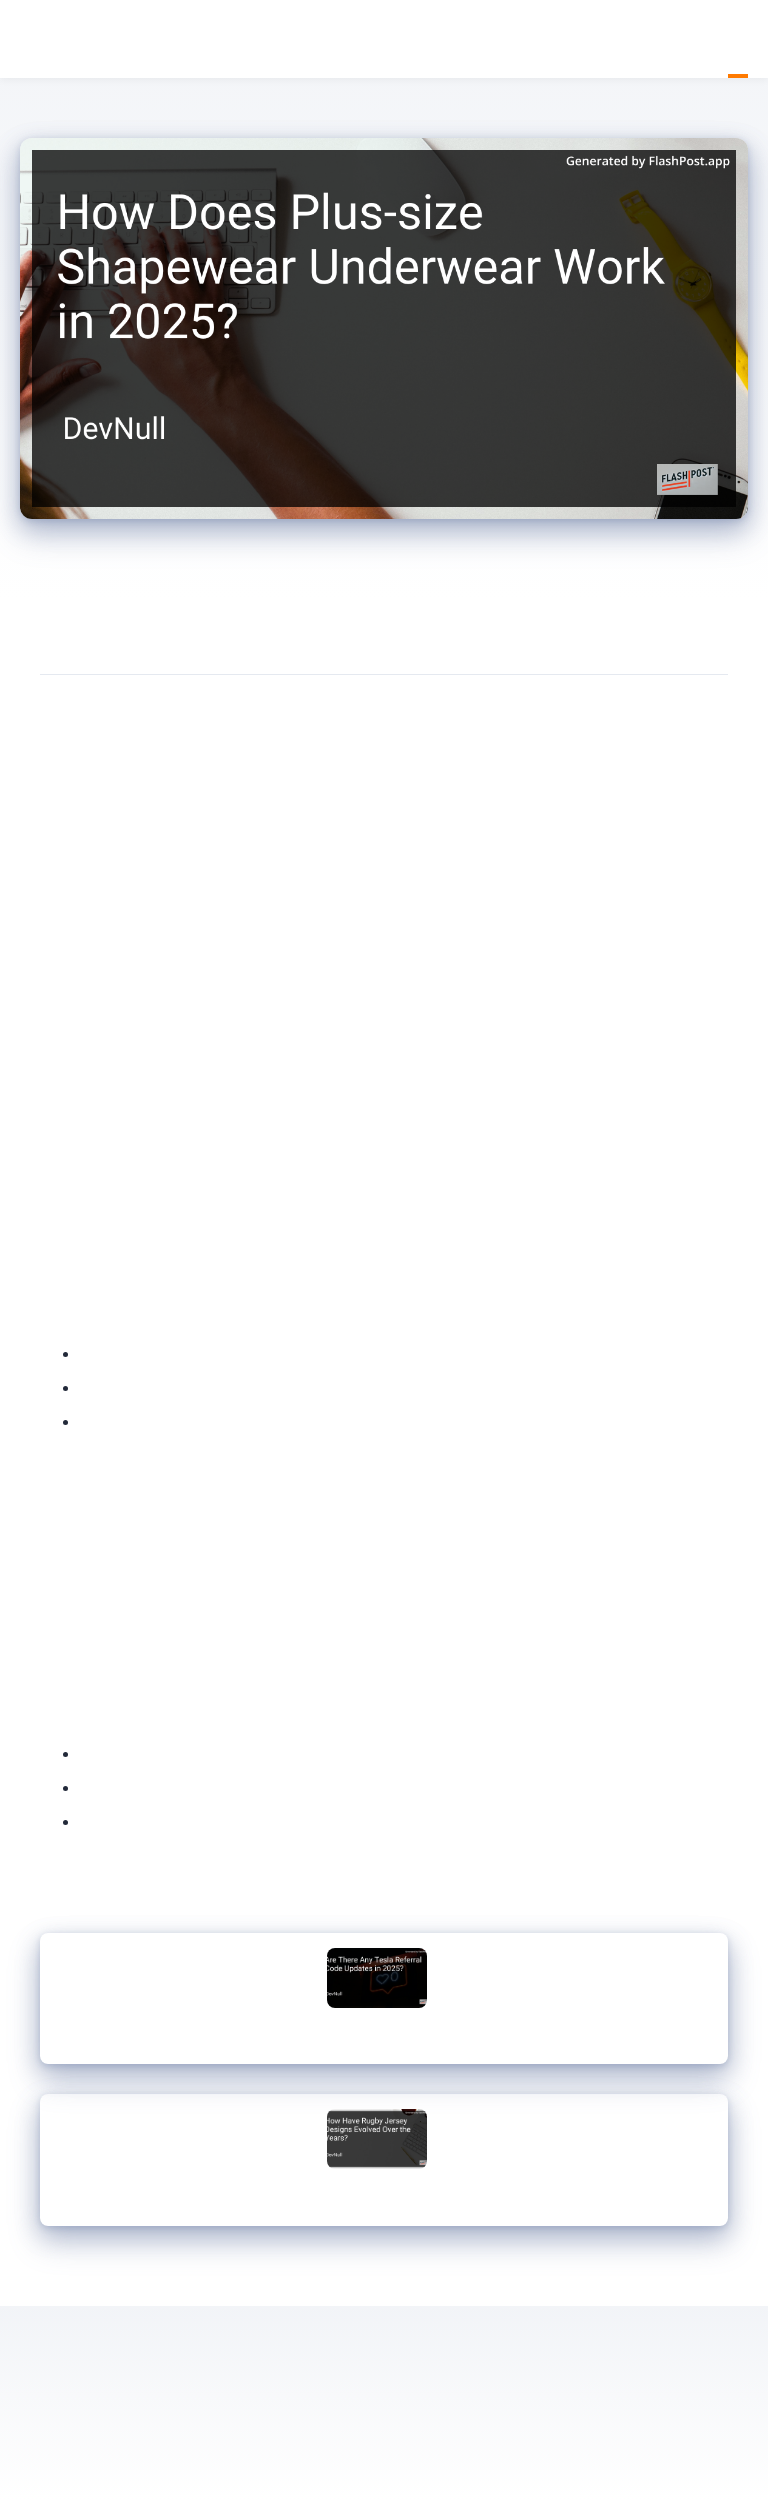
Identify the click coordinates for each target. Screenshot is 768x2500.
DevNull (30, 40)
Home (718, 39)
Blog (738, 39)
